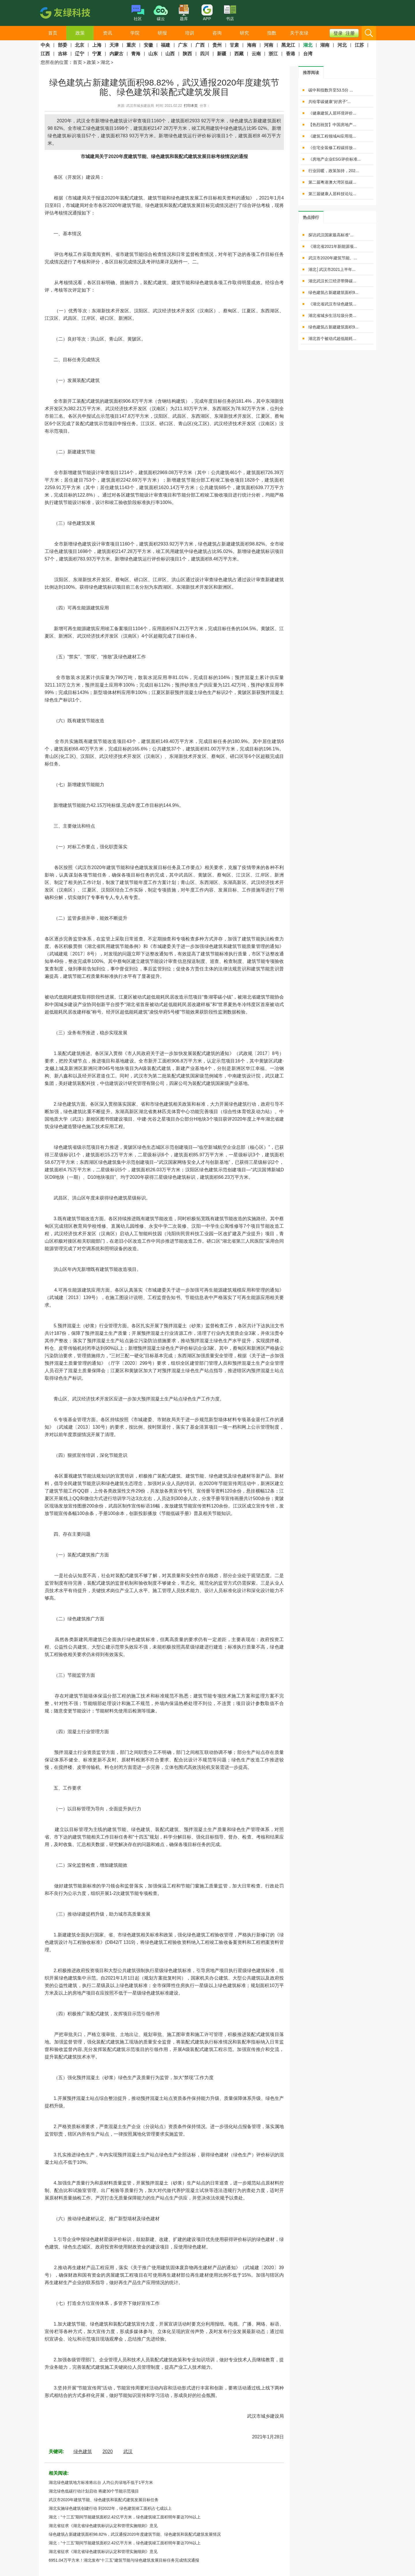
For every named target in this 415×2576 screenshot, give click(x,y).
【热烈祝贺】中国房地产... (332, 124)
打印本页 (191, 106)
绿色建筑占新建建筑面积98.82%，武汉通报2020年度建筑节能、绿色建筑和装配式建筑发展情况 (135, 2534)
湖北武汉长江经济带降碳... (332, 281)
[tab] (311, 72)
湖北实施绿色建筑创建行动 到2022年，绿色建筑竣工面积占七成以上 (110, 2508)
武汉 (128, 2451)
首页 (52, 33)
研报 (162, 33)
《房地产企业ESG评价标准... (334, 159)
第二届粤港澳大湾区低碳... (332, 182)
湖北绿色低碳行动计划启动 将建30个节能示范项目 (94, 2491)
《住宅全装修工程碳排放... (332, 147)
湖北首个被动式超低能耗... (332, 338)
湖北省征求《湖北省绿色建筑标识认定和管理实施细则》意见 (103, 2525)
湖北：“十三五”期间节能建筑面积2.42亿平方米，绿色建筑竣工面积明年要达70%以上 (125, 2517)
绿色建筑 (82, 2451)
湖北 (105, 62)
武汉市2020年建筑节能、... (332, 258)
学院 (134, 33)
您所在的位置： (57, 62)
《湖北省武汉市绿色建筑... (332, 304)
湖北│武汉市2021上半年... (332, 269)
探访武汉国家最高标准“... (330, 235)
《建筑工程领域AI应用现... (332, 136)
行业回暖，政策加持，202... (333, 170)
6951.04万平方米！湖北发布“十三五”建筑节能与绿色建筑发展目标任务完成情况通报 (124, 2560)
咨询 (217, 33)
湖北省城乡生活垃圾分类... (332, 315)
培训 (189, 33)
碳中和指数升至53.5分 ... (330, 90)
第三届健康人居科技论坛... (332, 193)
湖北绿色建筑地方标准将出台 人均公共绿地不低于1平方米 (101, 2482)
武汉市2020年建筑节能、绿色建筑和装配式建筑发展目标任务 (104, 2499)
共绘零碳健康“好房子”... (329, 101)
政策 (80, 33)
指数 (271, 33)
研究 (244, 33)
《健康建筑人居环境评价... (332, 113)
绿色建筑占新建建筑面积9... (333, 292)
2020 (108, 2451)
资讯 (107, 33)
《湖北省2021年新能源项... (332, 246)
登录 (338, 33)
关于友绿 (299, 33)
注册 (350, 33)
